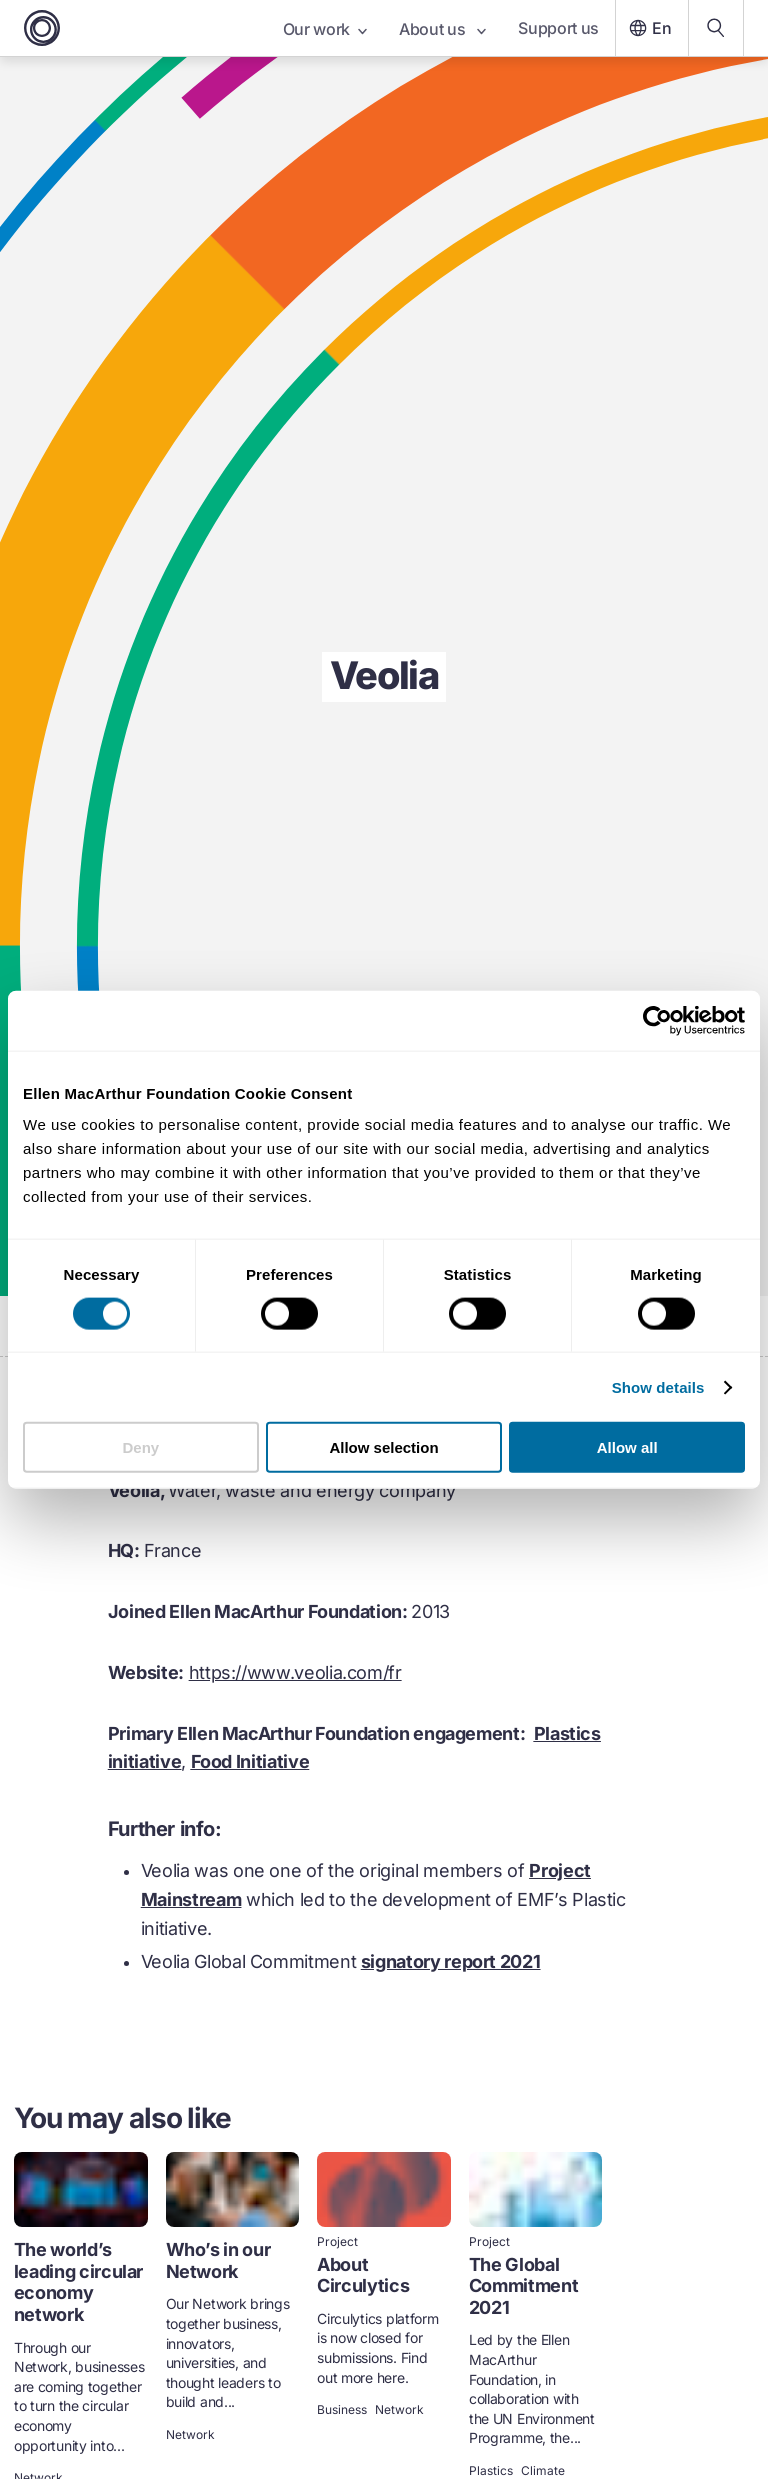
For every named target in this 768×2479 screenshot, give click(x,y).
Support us (558, 28)
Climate (543, 2471)
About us (442, 29)
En (648, 28)
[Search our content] (716, 28)
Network (190, 2435)
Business (342, 2410)
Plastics (491, 2471)
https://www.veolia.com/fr (295, 1672)
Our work (325, 29)
